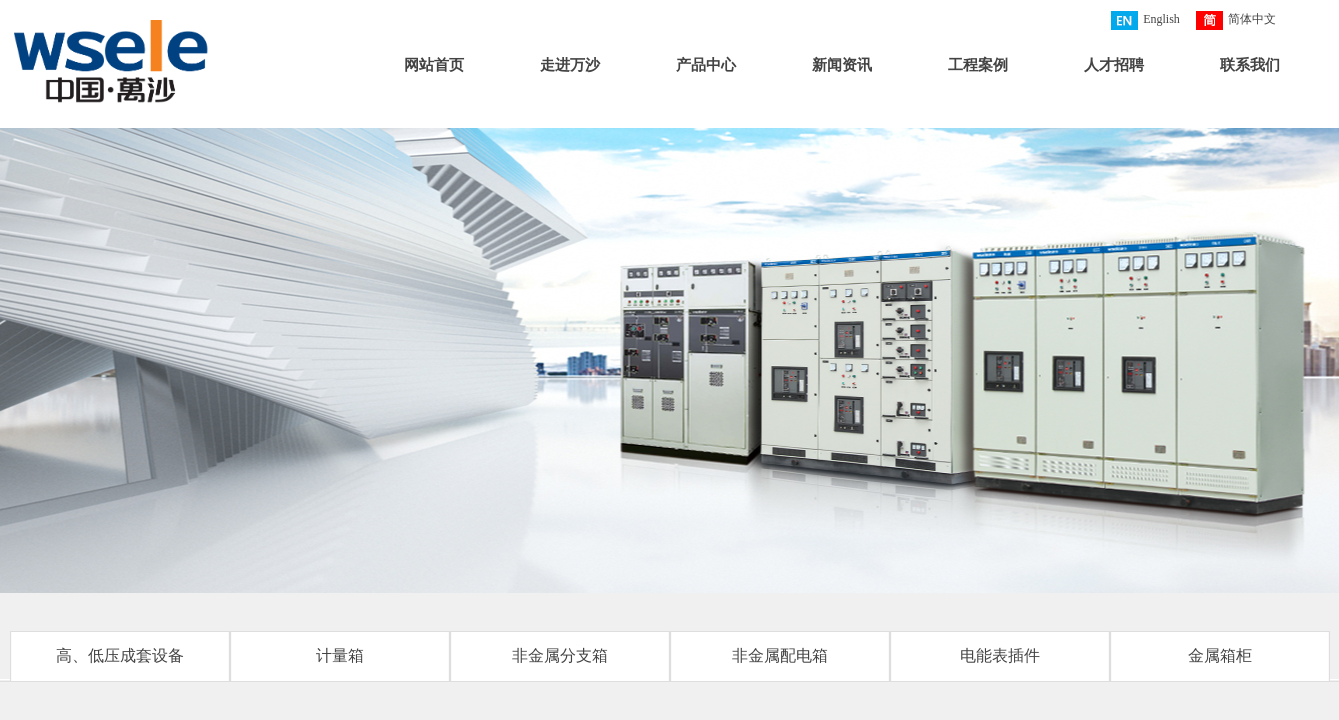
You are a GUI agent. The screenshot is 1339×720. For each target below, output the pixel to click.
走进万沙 (570, 65)
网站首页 (434, 65)
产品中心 (706, 65)
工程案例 (978, 65)
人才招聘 (1114, 65)
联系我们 (1250, 65)
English (1145, 20)
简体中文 (1236, 20)
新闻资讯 (842, 65)
